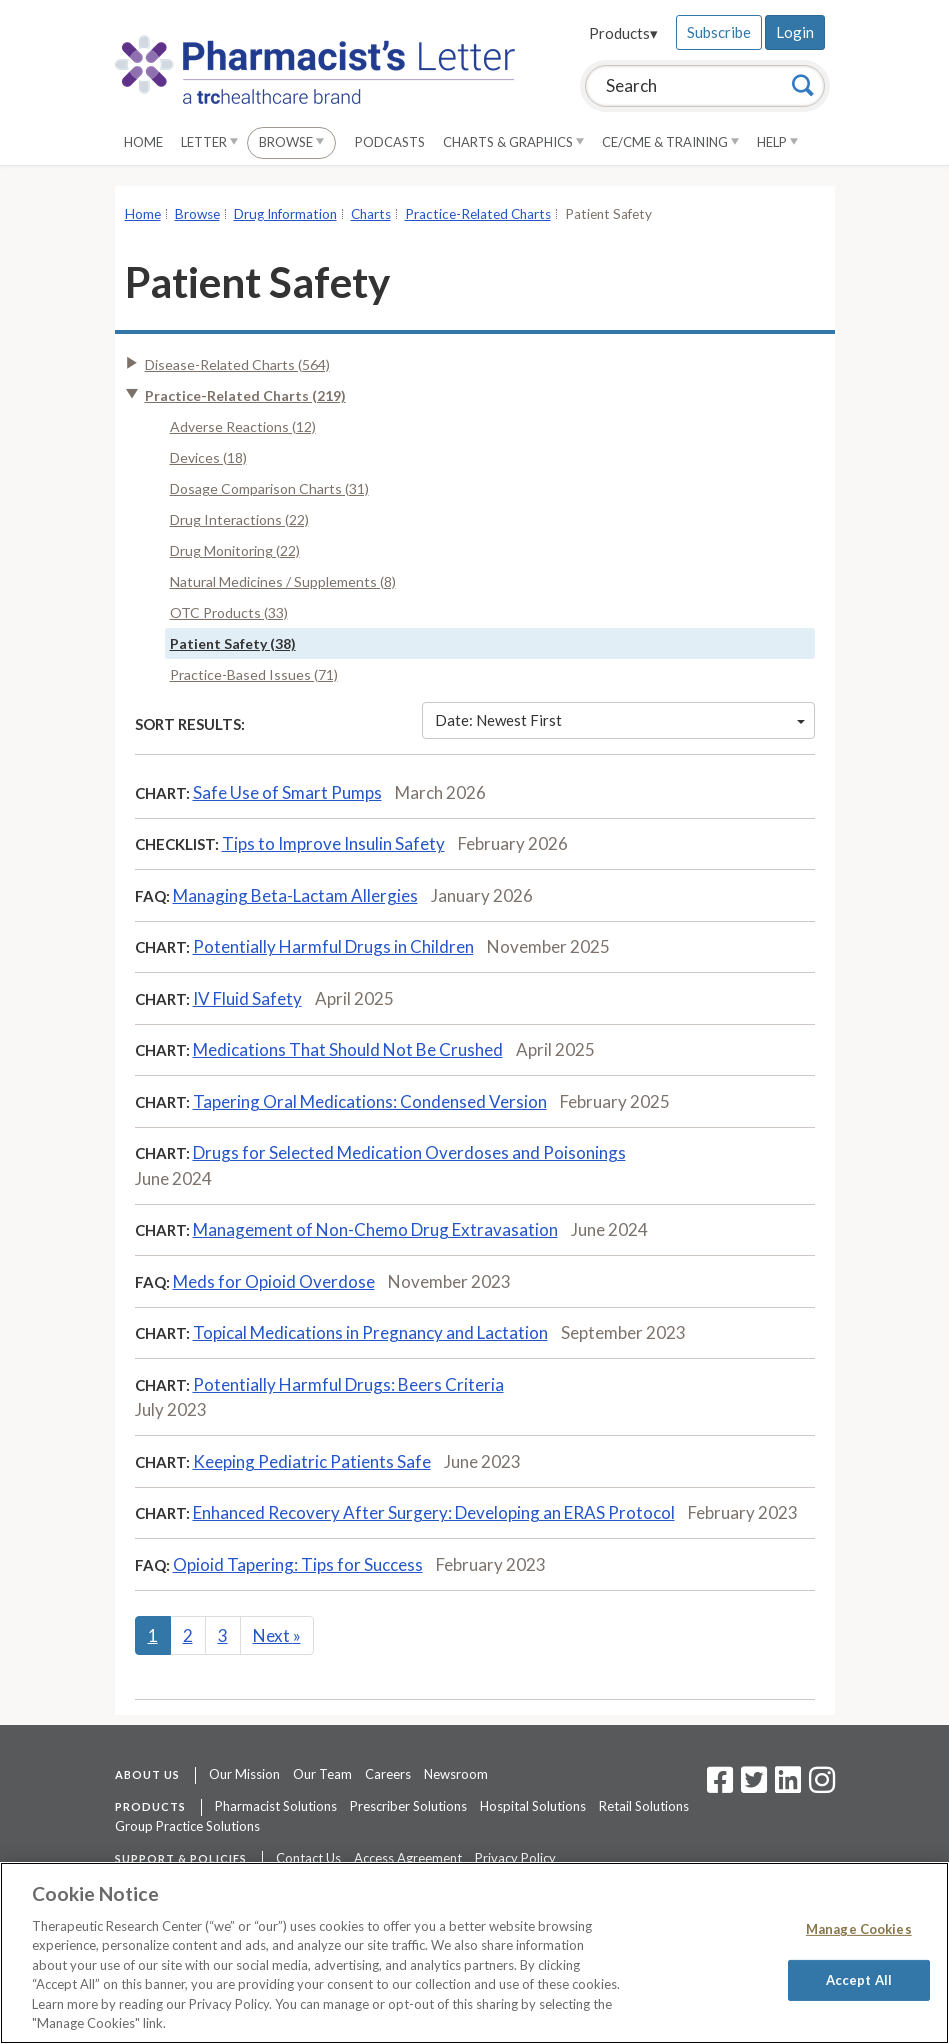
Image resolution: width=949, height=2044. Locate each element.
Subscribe (719, 32)
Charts (371, 214)
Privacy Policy (515, 1858)
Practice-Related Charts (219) (245, 395)
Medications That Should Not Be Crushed (348, 1049)
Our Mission (244, 1774)
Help (777, 142)
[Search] (803, 85)
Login (795, 32)
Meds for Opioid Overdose (274, 1281)
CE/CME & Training (670, 142)
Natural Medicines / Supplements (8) (283, 581)
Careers (388, 1774)
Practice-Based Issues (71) (254, 674)
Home (143, 142)
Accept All (859, 1979)
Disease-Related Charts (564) (237, 364)
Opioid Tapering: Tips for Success (298, 1564)
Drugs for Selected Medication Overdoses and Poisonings (409, 1152)
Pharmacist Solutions (276, 1806)
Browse (291, 142)
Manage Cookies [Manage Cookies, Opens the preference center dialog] (859, 1929)
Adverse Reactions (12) (243, 426)
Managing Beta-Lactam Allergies (295, 895)
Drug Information (285, 214)
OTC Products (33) (229, 612)
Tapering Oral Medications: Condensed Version (370, 1101)
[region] (474, 1953)
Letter (209, 142)
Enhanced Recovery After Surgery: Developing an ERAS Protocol (434, 1512)
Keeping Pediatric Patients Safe (312, 1461)
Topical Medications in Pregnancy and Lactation (370, 1332)
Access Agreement (408, 1858)
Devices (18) (208, 457)
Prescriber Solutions (408, 1806)
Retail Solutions (644, 1806)
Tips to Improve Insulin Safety (333, 843)
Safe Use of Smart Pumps (287, 792)
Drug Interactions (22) (239, 519)
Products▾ (623, 33)
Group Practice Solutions (187, 1826)
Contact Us (308, 1858)
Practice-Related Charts (478, 214)
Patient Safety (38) (233, 643)
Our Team (322, 1774)
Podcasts (390, 142)
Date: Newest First (620, 720)
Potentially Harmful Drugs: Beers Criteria (348, 1384)
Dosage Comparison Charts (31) (269, 488)
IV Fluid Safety (247, 998)
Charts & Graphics (513, 142)
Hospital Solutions (533, 1806)
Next (277, 1635)
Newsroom (456, 1774)
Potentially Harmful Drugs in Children (333, 946)
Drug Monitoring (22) (235, 550)
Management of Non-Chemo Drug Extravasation (375, 1229)
